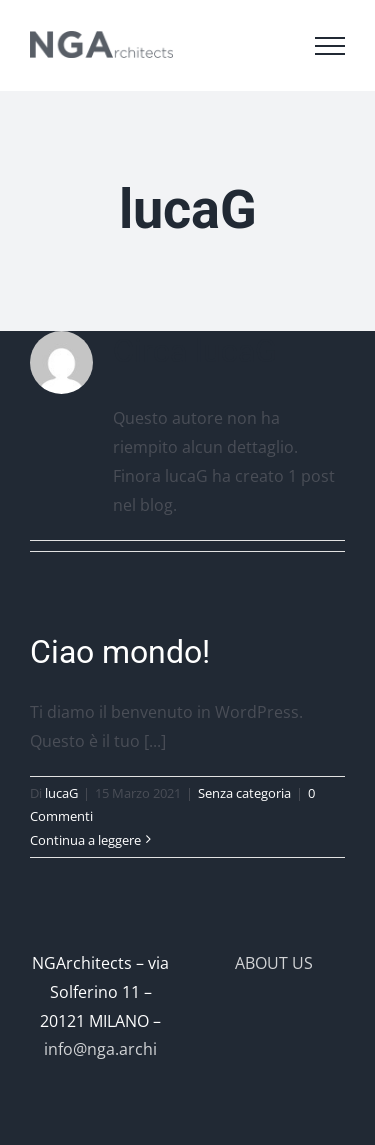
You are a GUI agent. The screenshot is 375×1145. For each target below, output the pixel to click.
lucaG (61, 793)
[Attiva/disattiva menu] (330, 46)
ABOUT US (274, 963)
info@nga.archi (100, 1049)
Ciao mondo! (120, 652)
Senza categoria (244, 793)
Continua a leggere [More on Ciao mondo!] (85, 840)
